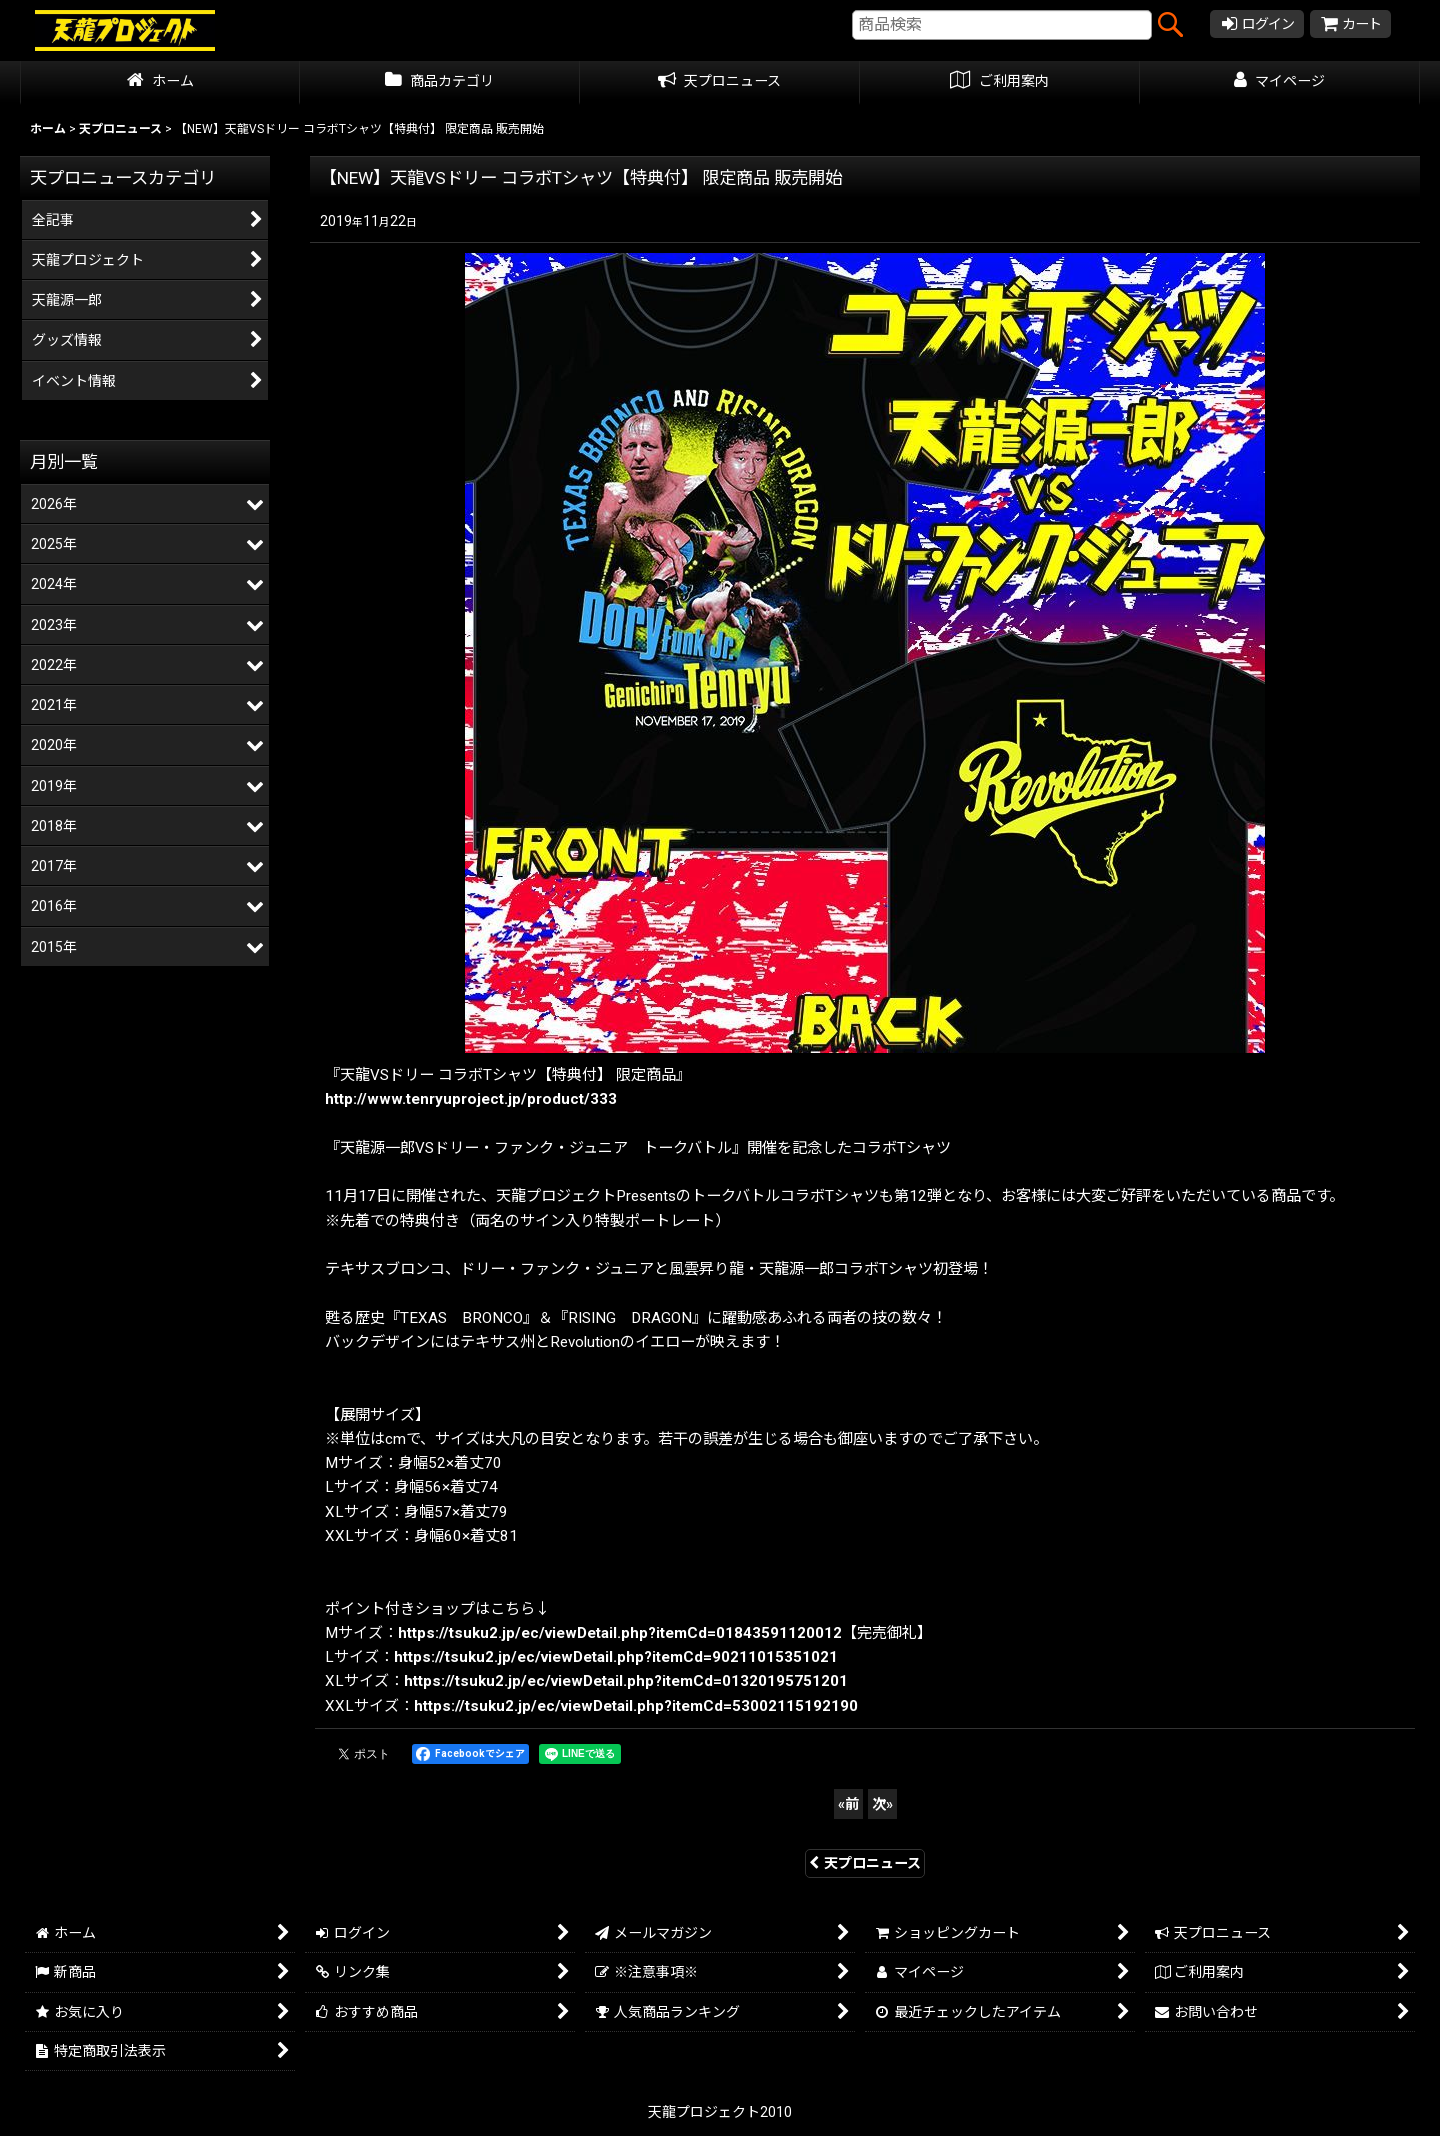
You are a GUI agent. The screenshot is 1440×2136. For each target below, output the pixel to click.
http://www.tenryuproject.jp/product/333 (471, 1099)
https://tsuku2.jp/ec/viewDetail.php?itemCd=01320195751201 (626, 1681)
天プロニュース (865, 1863)
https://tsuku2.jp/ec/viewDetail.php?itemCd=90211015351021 (616, 1657)
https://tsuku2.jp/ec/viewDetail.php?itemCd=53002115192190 (636, 1706)
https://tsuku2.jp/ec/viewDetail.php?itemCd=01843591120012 (620, 1633)
